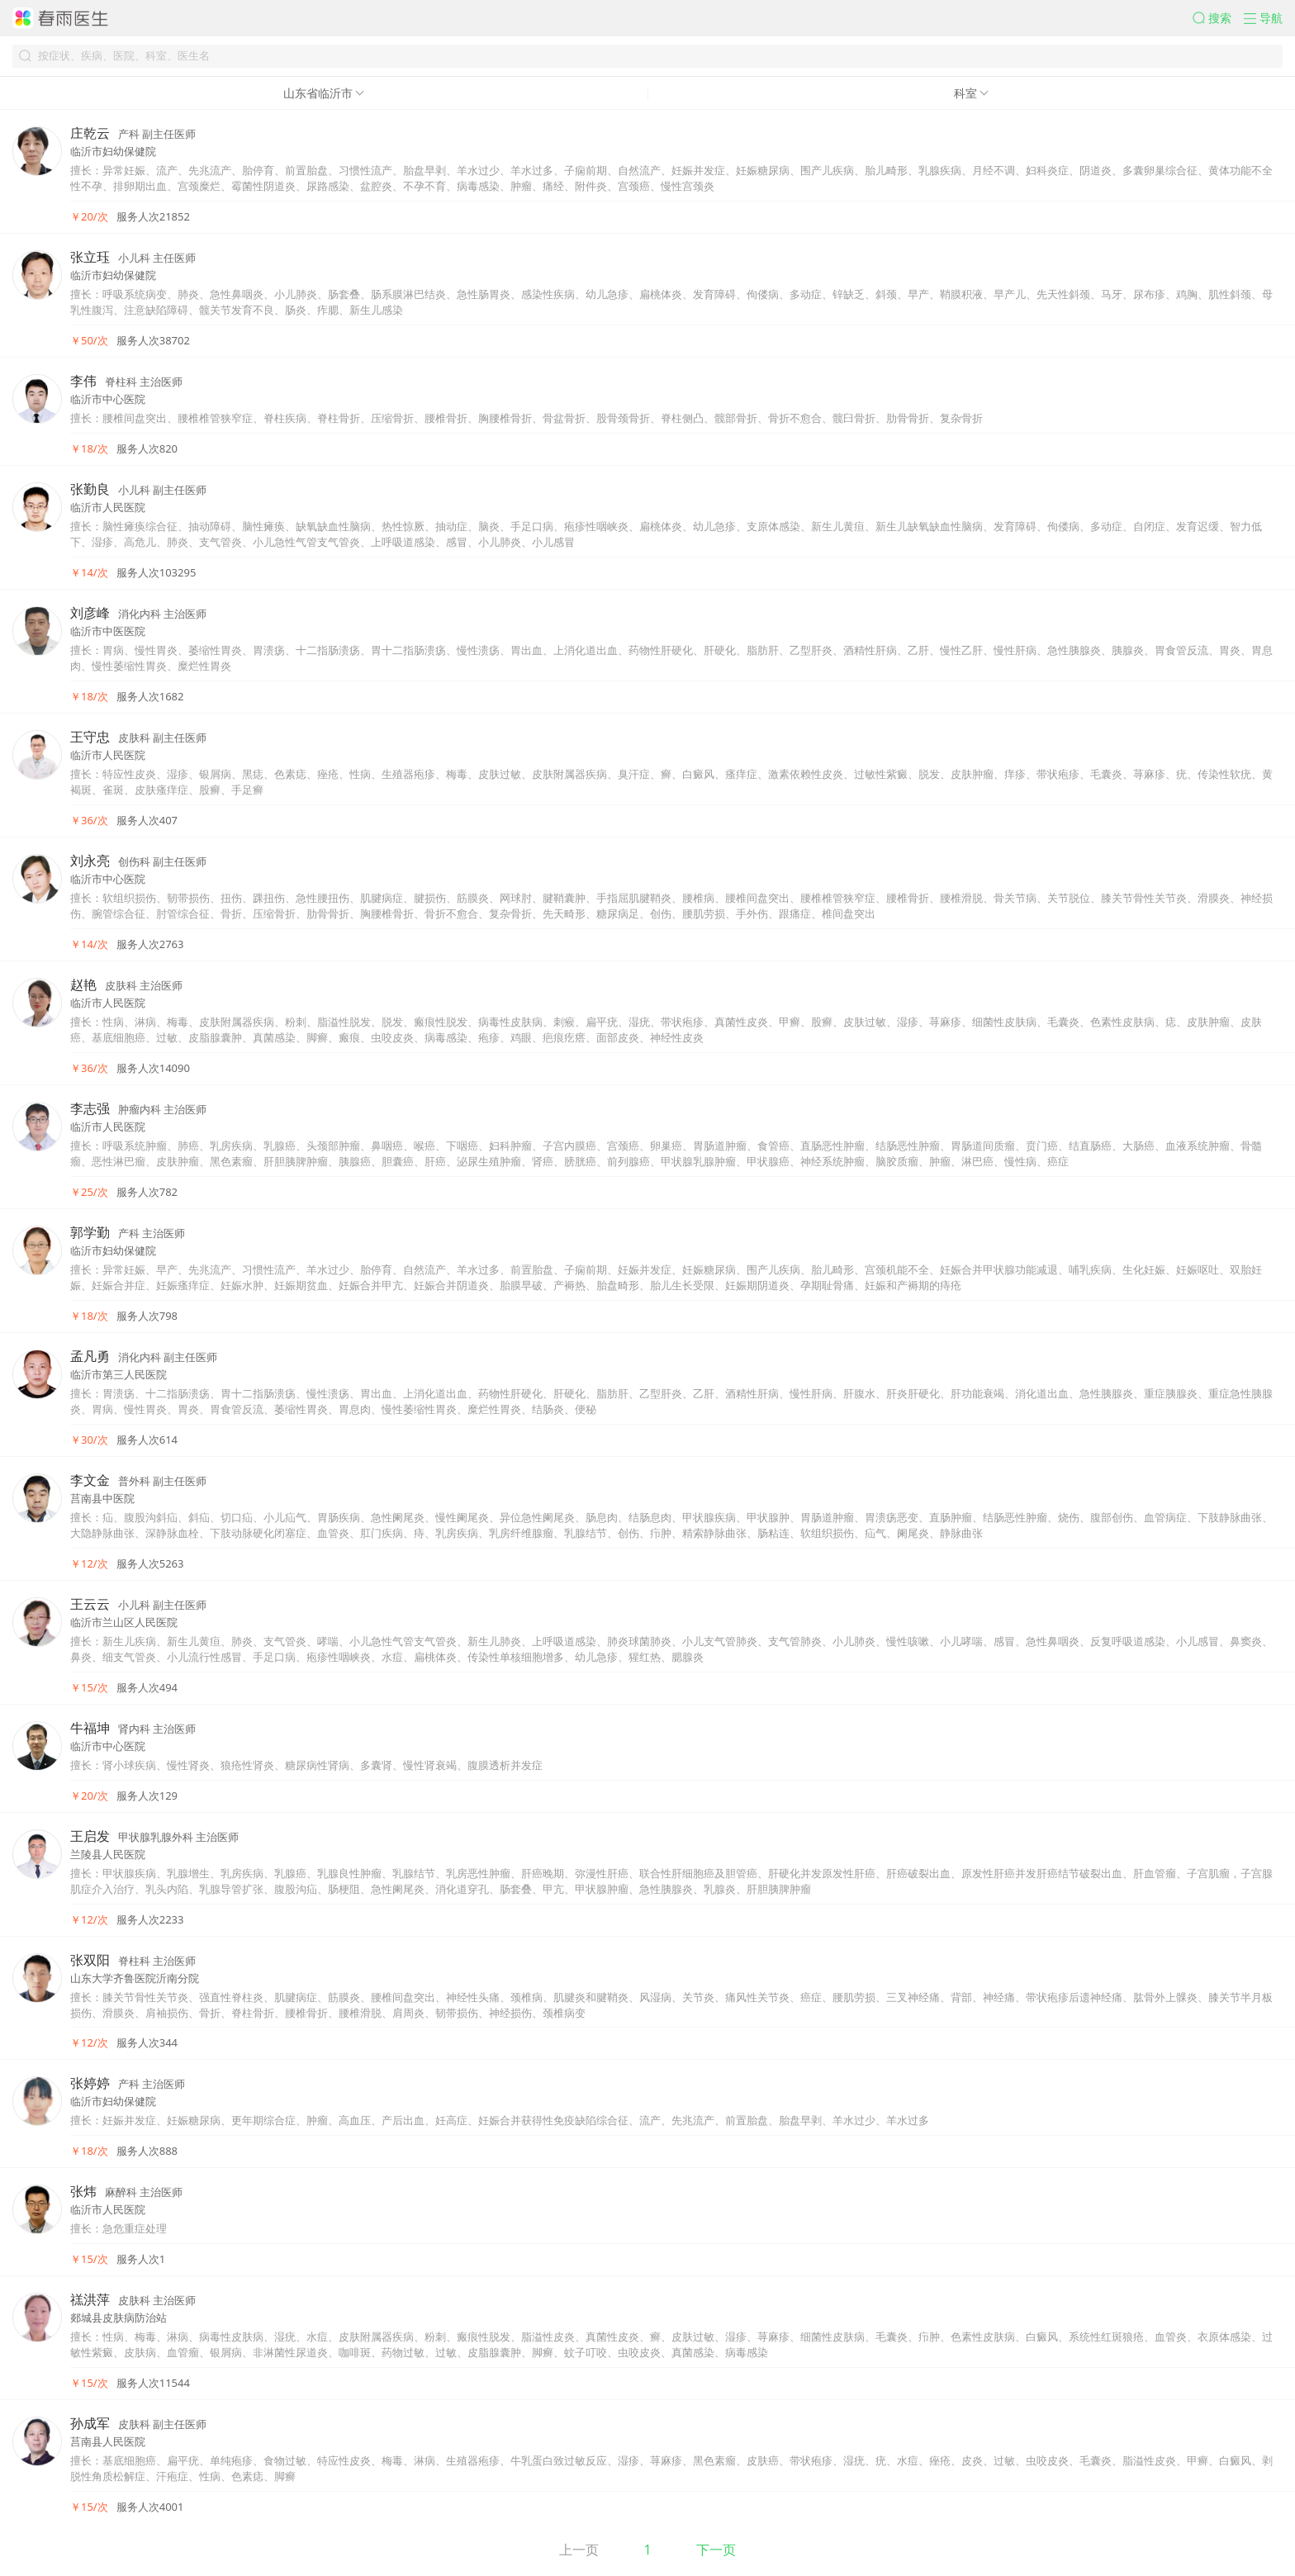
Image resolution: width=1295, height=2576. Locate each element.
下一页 (716, 2549)
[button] (1218, 18)
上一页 (579, 2549)
